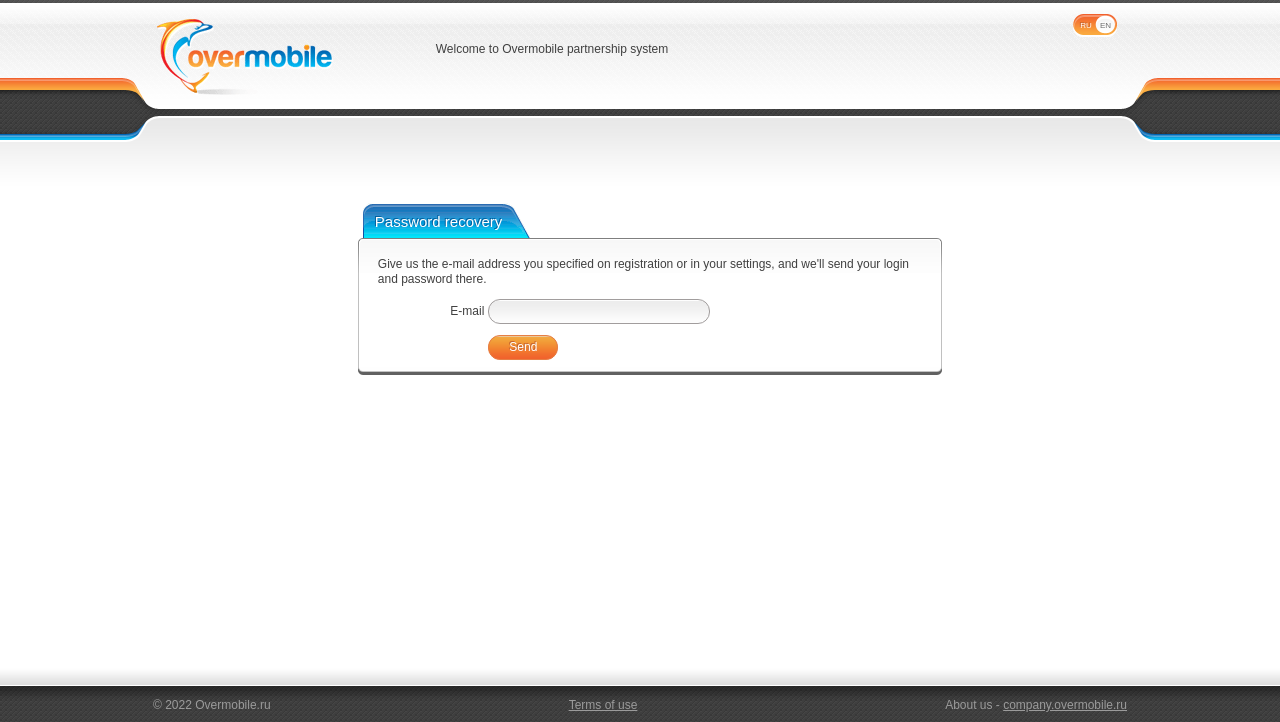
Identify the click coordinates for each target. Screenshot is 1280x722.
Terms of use (603, 705)
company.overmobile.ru (1065, 705)
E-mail (467, 311)
